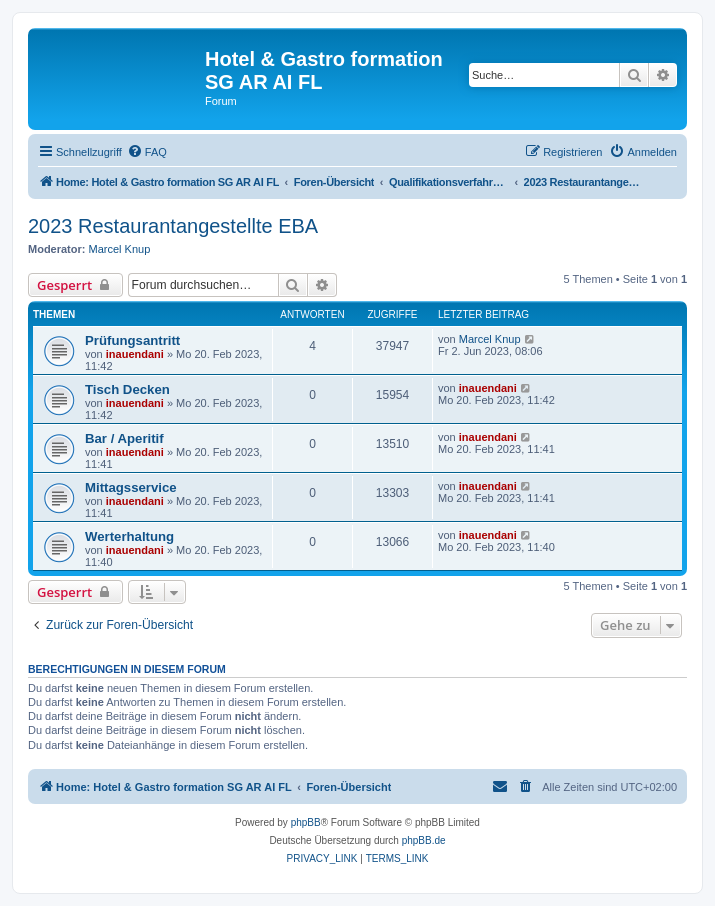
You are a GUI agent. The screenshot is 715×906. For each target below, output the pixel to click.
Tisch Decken (127, 389)
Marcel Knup (120, 249)
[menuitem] (147, 152)
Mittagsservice (131, 487)
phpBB (306, 822)
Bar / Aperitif (124, 438)
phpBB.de (424, 840)
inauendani (135, 354)
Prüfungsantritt (132, 340)
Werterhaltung (129, 536)
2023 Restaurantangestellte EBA (173, 226)
